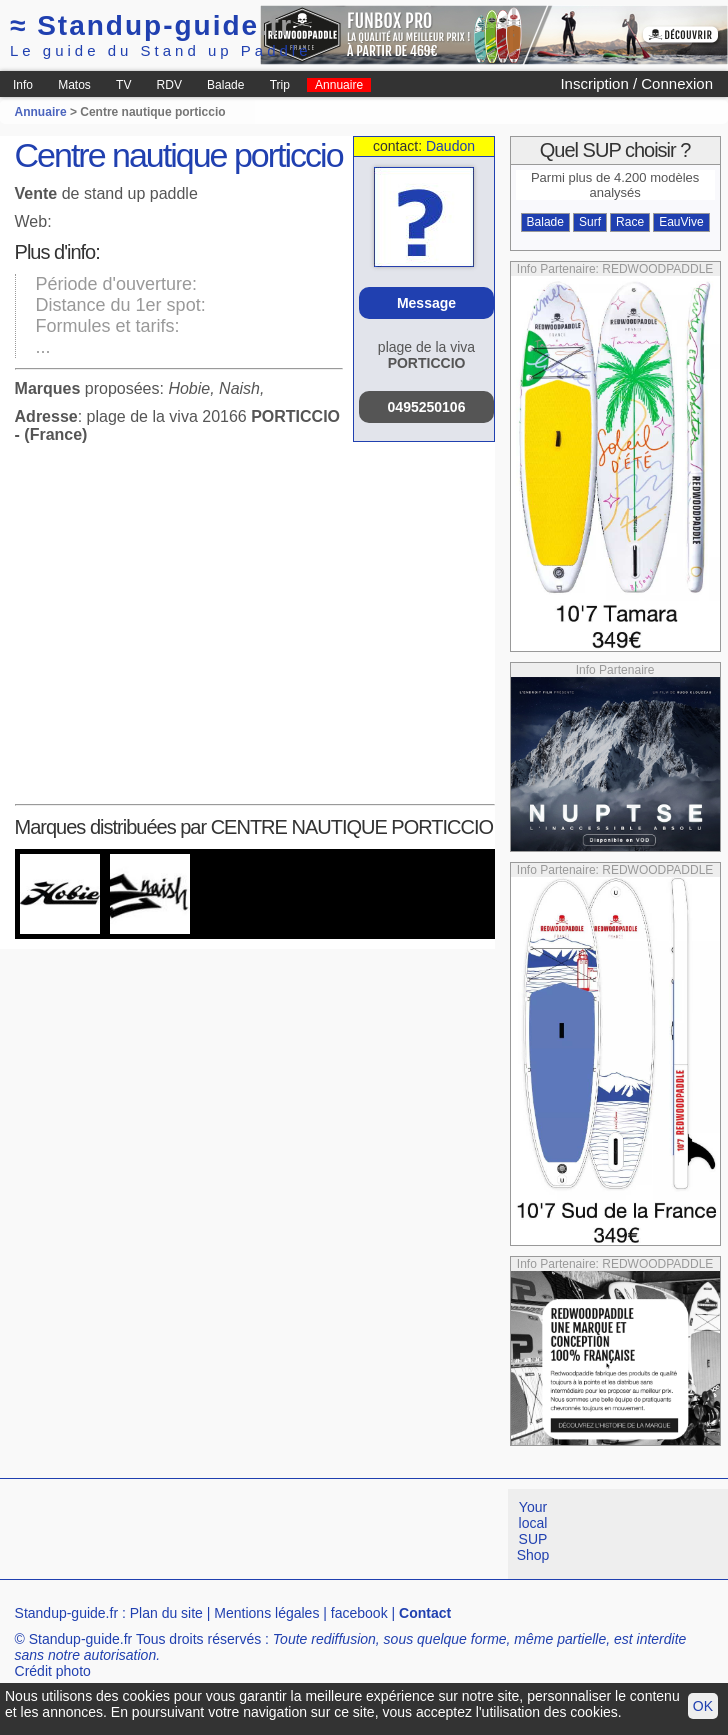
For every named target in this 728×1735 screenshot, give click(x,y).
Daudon (450, 146)
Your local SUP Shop (533, 1531)
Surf (590, 222)
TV (123, 85)
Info (23, 85)
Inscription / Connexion (636, 83)
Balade (225, 85)
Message (426, 303)
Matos (74, 85)
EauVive (681, 222)
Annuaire (339, 85)
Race (630, 222)
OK (703, 1706)
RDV (169, 85)
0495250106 (427, 407)
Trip (280, 85)
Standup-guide (151, 25)
